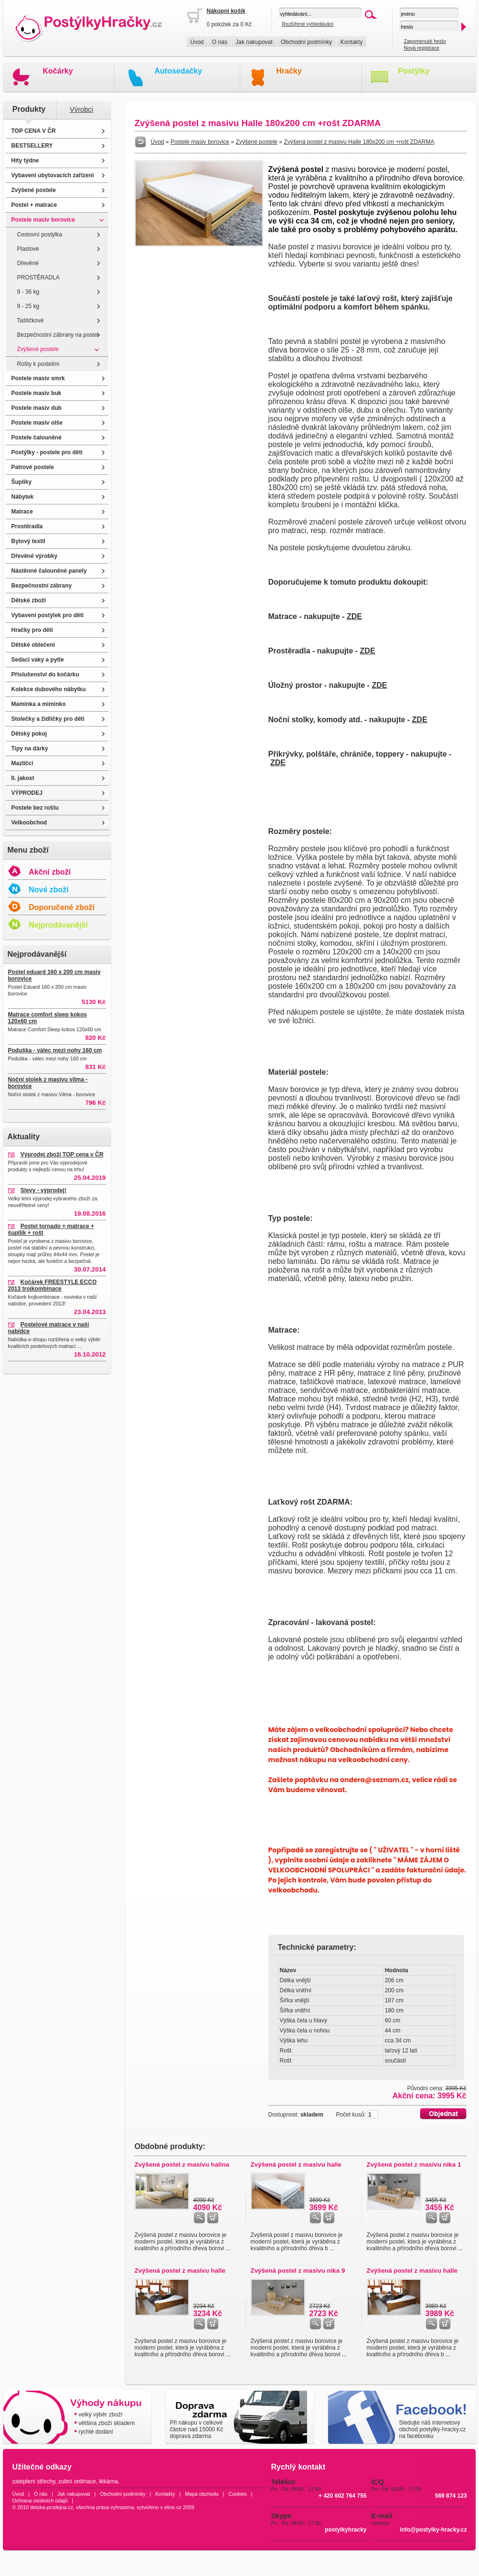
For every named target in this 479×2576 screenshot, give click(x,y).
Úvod (197, 42)
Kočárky (58, 71)
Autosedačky (178, 71)
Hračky (289, 71)
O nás (219, 42)
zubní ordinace (77, 2481)
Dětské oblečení (33, 644)
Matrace (22, 511)
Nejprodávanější (58, 925)
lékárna (108, 2481)
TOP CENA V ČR (33, 131)
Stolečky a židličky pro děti (48, 719)
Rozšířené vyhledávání (307, 24)
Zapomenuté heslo (425, 41)
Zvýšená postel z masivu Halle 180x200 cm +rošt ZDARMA (359, 142)
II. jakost (22, 778)
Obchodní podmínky (306, 42)
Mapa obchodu (202, 2494)
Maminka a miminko (38, 704)
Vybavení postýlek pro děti (47, 615)
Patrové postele (32, 467)
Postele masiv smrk (38, 378)
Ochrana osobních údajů (40, 2500)
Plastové (28, 249)
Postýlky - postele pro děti (47, 452)
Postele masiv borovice (43, 219)
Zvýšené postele (33, 190)
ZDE (354, 616)
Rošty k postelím (38, 364)
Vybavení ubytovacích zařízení (52, 175)
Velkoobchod (29, 822)
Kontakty (352, 42)
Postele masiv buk (36, 393)
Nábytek (22, 496)
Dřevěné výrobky (34, 556)
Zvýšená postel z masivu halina (182, 2164)
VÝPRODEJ (27, 793)
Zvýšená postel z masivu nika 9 (298, 2270)
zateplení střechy (33, 2481)
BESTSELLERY (32, 145)
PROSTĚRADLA (38, 277)
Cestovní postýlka (40, 234)
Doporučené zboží (62, 907)
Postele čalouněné (36, 437)
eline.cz (172, 2507)
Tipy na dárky (29, 748)
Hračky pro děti (32, 630)
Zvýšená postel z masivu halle (296, 2164)
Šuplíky (21, 482)
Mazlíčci (22, 763)
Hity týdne (25, 160)
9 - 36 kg (28, 292)
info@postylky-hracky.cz (433, 2529)
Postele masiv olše (37, 422)
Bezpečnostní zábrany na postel (58, 334)
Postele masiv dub (36, 408)
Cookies (237, 2494)
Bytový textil (28, 541)
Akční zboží (50, 872)
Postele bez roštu (35, 807)
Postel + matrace (34, 205)
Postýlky (414, 71)
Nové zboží (49, 890)
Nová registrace (421, 48)
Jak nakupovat (253, 42)
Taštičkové (30, 320)
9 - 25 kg (28, 306)
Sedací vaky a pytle (37, 659)
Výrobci (81, 109)
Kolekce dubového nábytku (48, 689)
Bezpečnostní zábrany (41, 585)
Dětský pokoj (29, 733)
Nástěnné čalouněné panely (49, 570)
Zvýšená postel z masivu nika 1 (414, 2164)
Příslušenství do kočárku (45, 674)
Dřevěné (28, 263)
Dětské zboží (28, 600)
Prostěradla (27, 526)
